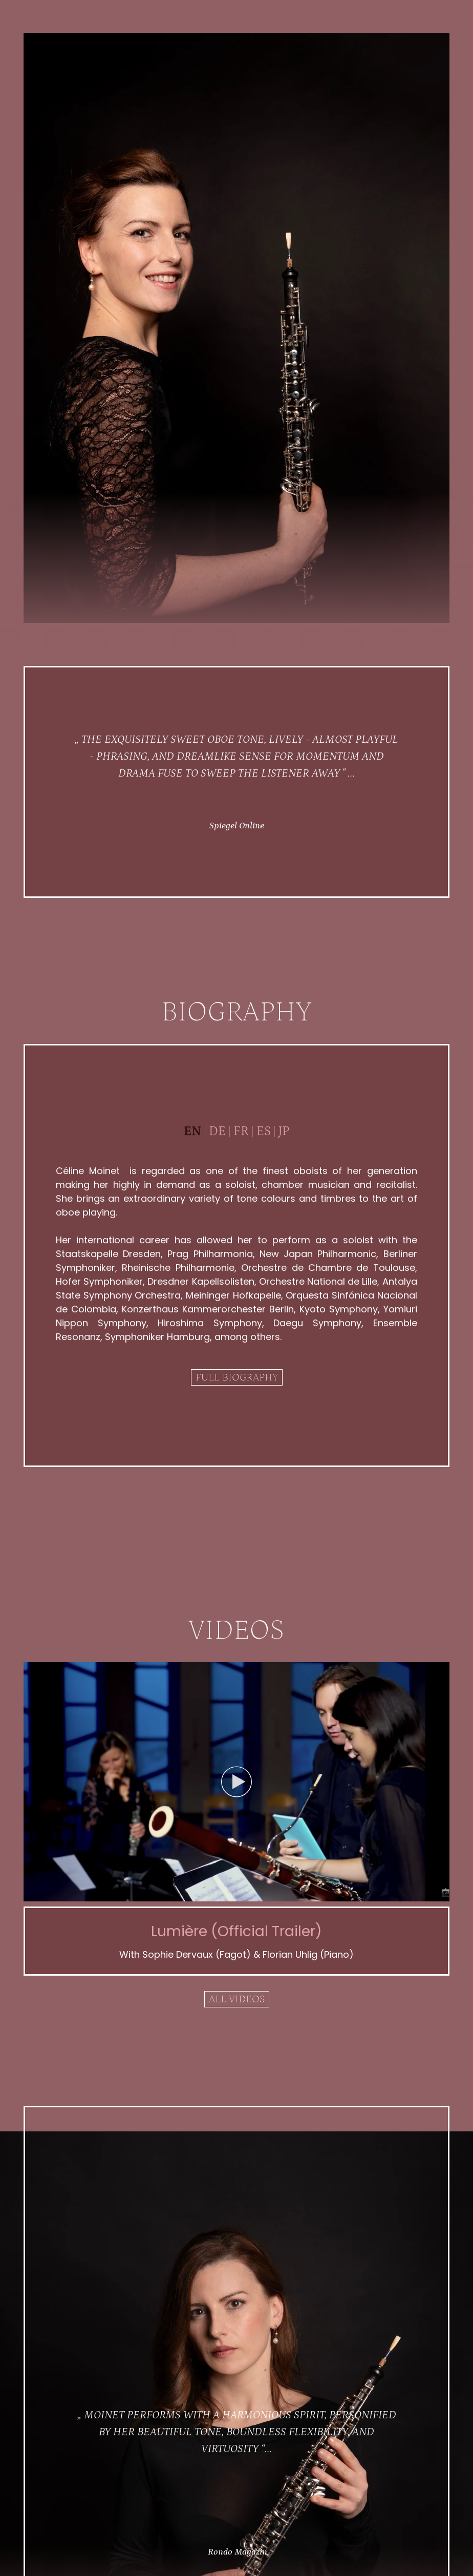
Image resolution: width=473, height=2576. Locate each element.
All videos (237, 1999)
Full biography (237, 1377)
